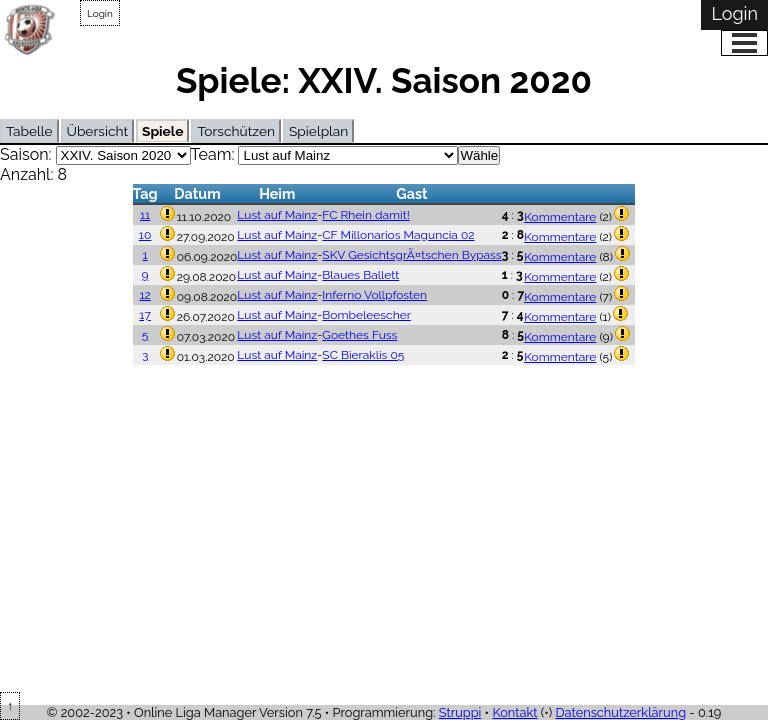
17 (145, 315)
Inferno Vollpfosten (374, 295)
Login (100, 13)
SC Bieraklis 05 (363, 355)
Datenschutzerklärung (620, 712)
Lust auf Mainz (277, 215)
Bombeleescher (366, 315)
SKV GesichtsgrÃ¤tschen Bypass (411, 255)
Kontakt (514, 712)
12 (144, 295)
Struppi (460, 712)
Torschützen (236, 131)
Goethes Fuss (359, 335)
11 (145, 215)
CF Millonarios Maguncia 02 (398, 235)
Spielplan (318, 131)
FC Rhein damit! (365, 215)
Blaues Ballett (360, 275)
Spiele (162, 131)
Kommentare (560, 217)
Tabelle (29, 131)
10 (145, 235)
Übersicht (97, 131)
